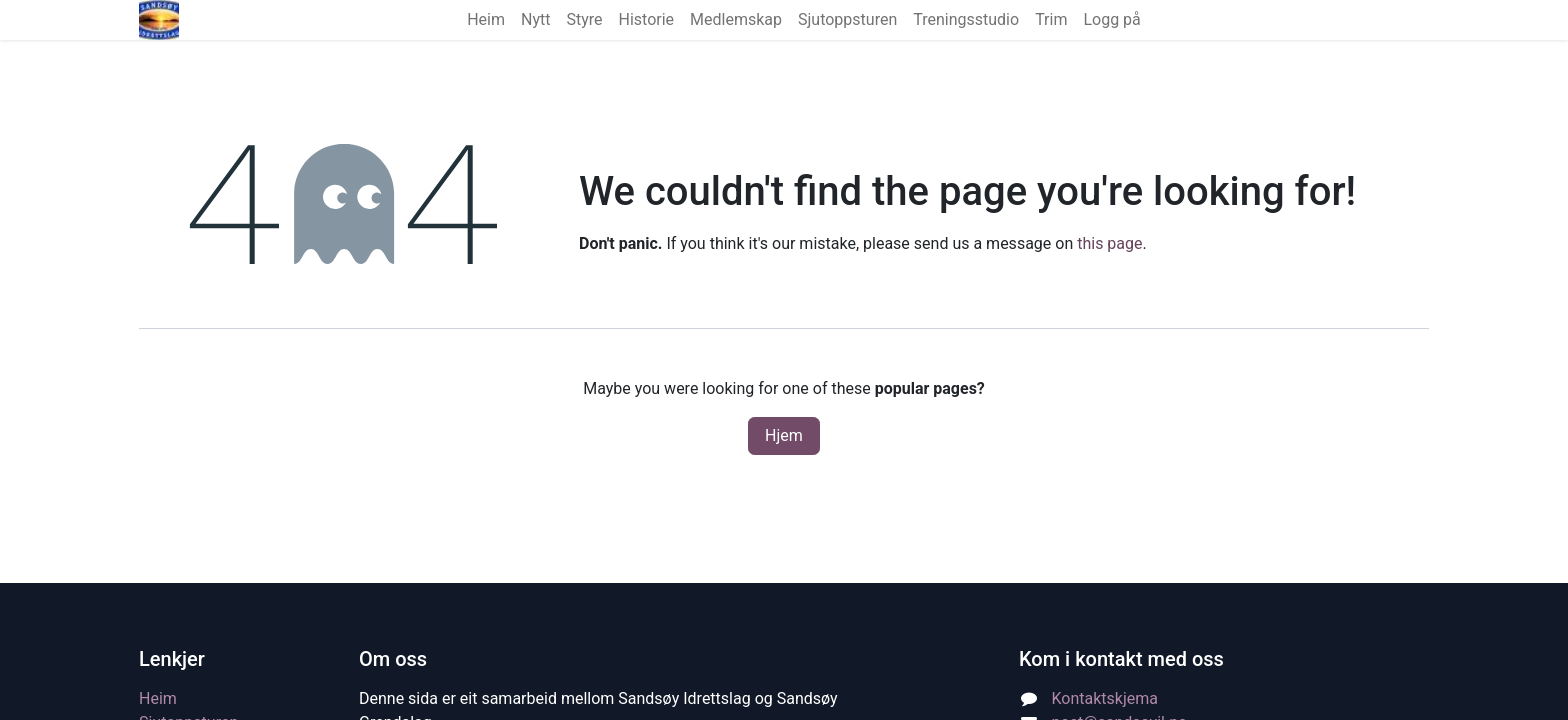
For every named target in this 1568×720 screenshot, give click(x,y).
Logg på (1111, 19)
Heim (158, 698)
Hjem (784, 435)
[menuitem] (486, 20)
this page (1109, 243)
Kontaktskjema (1105, 698)
